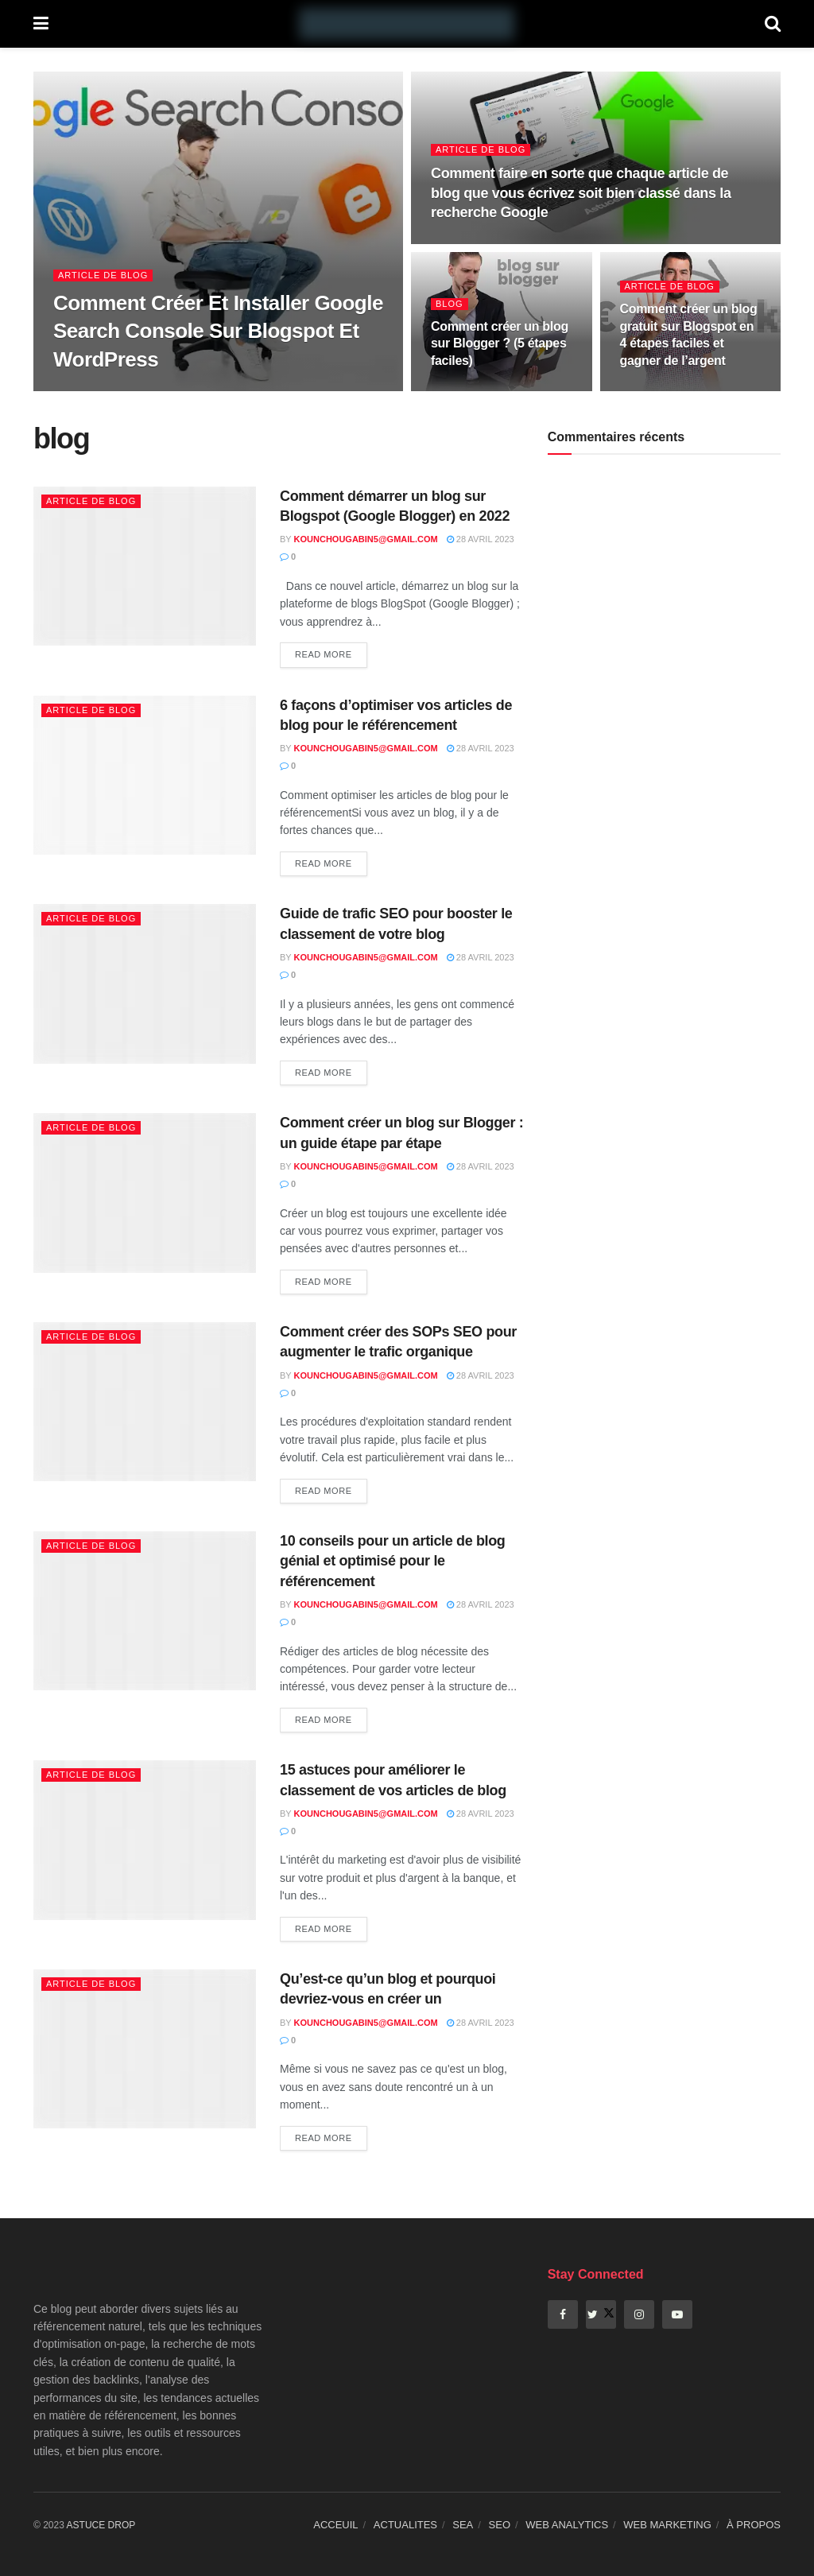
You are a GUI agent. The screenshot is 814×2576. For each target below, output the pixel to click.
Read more (323, 654)
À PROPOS (754, 2525)
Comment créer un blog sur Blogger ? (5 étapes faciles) (499, 343)
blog (449, 303)
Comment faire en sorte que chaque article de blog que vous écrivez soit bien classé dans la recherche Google (581, 192)
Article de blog (103, 275)
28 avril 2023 (480, 539)
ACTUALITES (405, 2525)
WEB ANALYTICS (566, 2525)
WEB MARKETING (667, 2525)
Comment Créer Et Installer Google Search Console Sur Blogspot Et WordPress (218, 330)
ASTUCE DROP (101, 2525)
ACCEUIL (335, 2525)
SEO (499, 2525)
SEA (462, 2525)
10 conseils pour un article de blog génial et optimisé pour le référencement (392, 1561)
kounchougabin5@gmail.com (366, 539)
